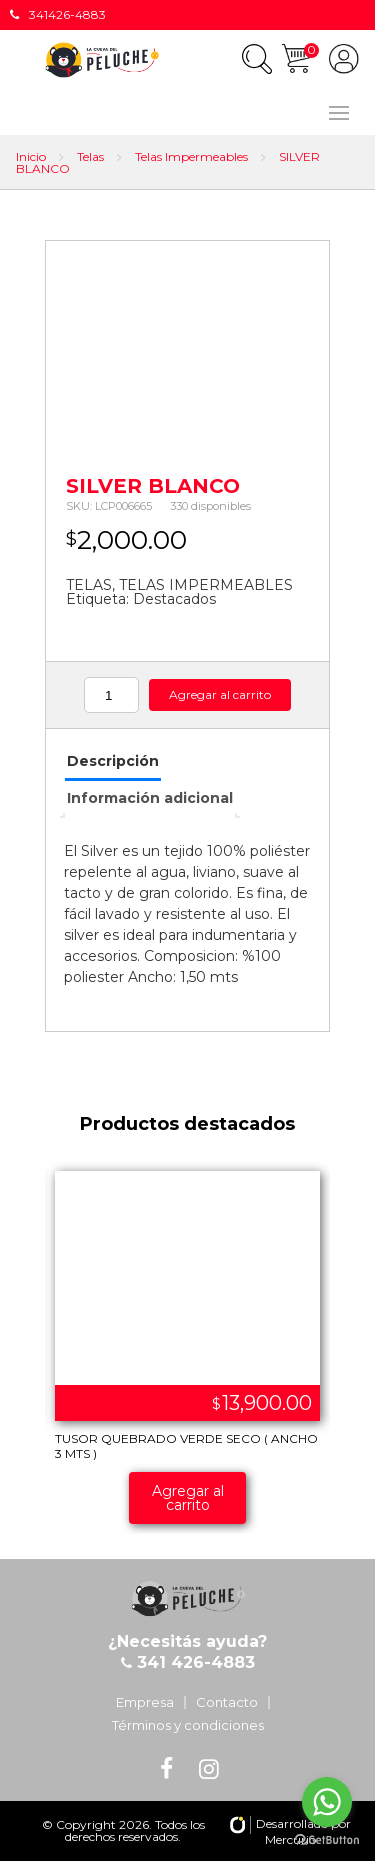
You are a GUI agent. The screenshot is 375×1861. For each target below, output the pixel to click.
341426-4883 (58, 14)
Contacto (227, 1702)
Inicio (31, 156)
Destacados (174, 599)
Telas (90, 156)
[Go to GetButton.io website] (327, 1840)
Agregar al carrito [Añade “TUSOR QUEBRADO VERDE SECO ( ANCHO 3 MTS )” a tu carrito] (188, 1498)
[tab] (113, 762)
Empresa (145, 1702)
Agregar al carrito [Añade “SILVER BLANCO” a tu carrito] (220, 694)
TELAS (89, 585)
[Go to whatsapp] (327, 1802)
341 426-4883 (193, 1662)
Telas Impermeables (191, 156)
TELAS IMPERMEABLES (206, 585)
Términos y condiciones (188, 1725)
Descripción (113, 761)
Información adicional (150, 798)
